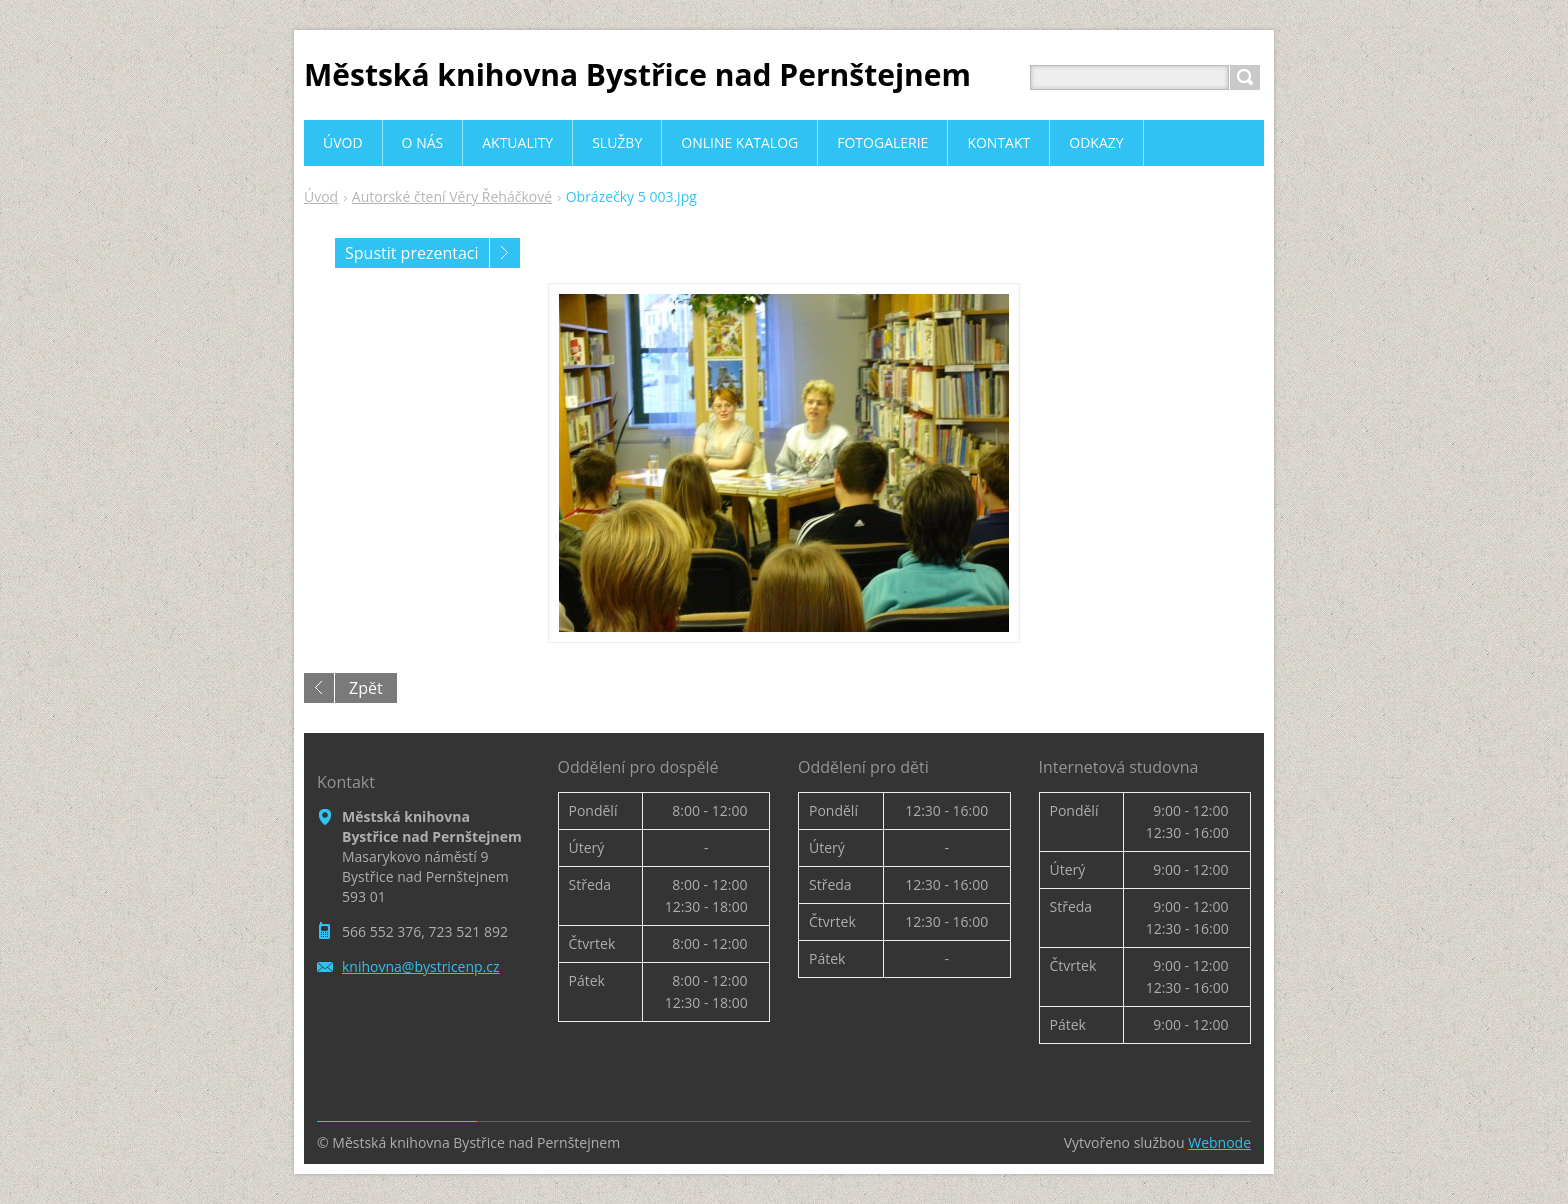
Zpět (366, 688)
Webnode (1219, 1142)
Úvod (321, 196)
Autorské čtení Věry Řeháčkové (452, 196)
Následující (505, 253)
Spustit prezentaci (412, 253)
